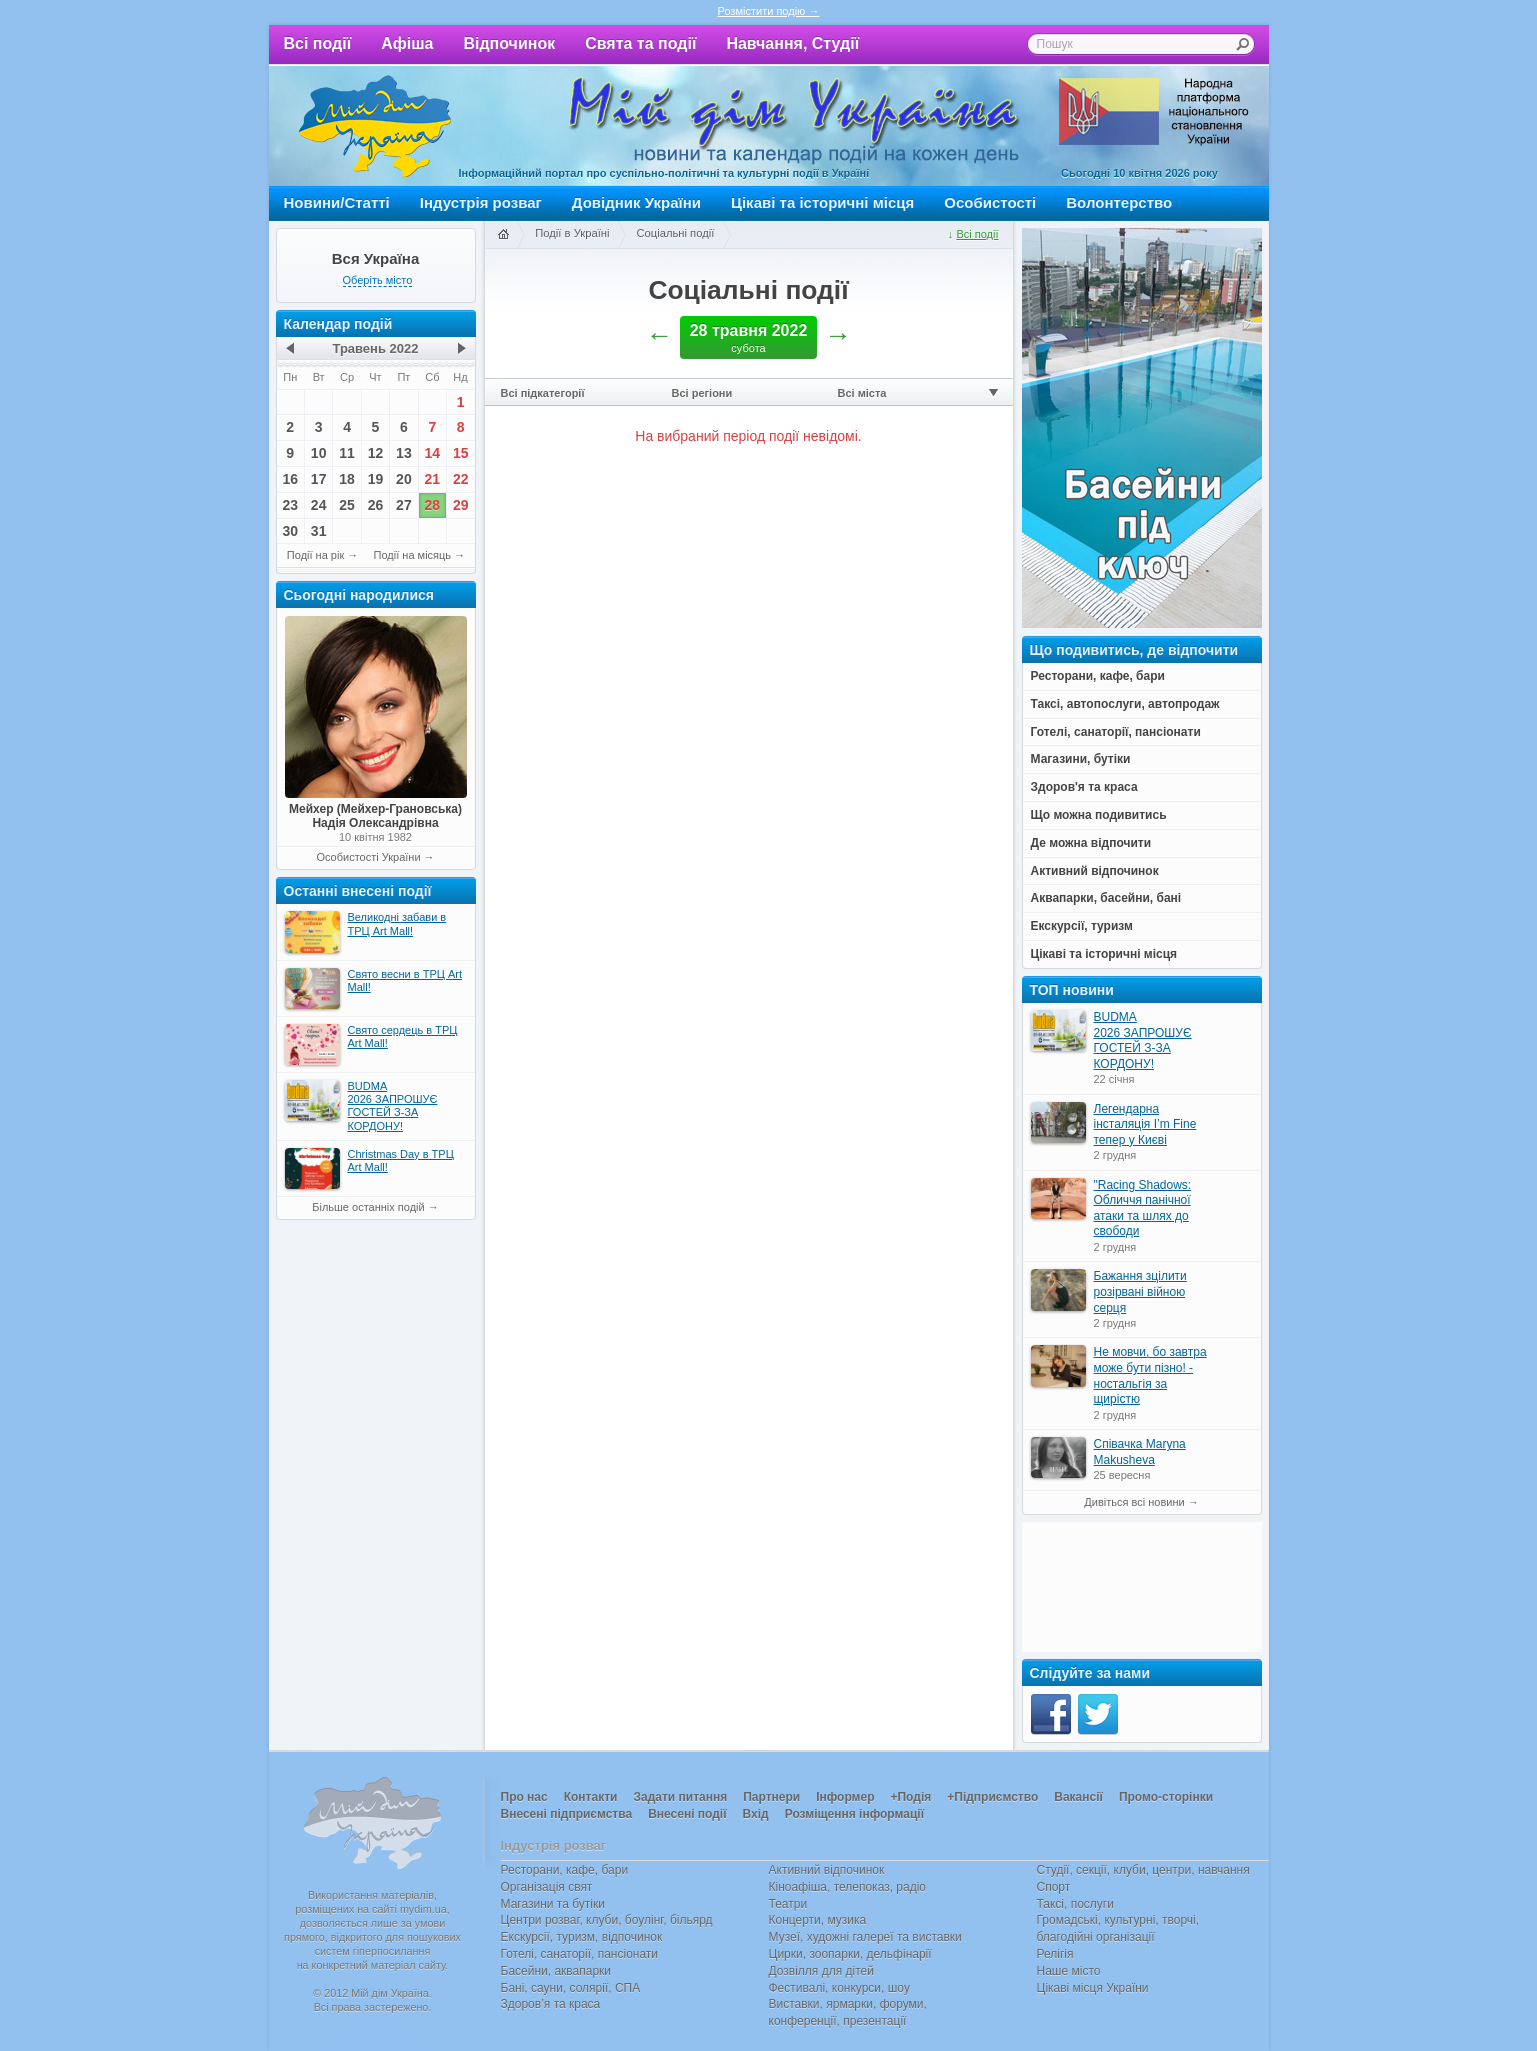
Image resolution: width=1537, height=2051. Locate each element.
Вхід (756, 1814)
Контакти (591, 1797)
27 (404, 505)
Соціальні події (675, 233)
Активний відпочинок (827, 1870)
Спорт (1054, 1887)
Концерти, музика (818, 1920)
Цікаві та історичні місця (822, 202)
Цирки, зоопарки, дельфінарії (850, 1954)
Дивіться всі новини (1134, 1502)
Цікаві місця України (1093, 1988)
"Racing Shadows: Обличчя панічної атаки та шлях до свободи (1143, 1208)
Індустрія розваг (481, 202)
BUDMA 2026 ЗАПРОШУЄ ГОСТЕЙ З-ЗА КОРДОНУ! (1143, 1040)
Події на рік (315, 555)
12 (376, 453)
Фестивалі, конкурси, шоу (839, 1988)
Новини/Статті (337, 202)
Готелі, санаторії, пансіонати (580, 1954)
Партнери (771, 1797)
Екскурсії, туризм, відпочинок (582, 1937)
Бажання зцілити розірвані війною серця (1140, 1291)
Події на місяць (413, 555)
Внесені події (687, 1814)
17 (319, 479)
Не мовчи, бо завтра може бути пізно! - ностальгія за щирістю (1150, 1375)
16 (290, 479)
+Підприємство (992, 1797)
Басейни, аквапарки (556, 1971)
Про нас (524, 1797)
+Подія (910, 1797)
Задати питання (680, 1797)
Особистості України (368, 857)
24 (319, 505)
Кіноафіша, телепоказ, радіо (848, 1887)
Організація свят (547, 1887)
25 (347, 505)
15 (461, 453)
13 (404, 453)
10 (319, 453)
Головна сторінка (503, 235)
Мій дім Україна (375, 126)
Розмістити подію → (769, 11)
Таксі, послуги (1075, 1904)
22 (461, 479)
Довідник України (636, 202)
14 (433, 453)
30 (290, 531)
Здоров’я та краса (551, 2004)
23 (290, 505)
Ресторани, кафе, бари (565, 1870)
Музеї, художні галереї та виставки (865, 1937)
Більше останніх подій (368, 1207)
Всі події (318, 43)
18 (347, 479)
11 (347, 453)
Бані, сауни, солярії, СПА (571, 1988)
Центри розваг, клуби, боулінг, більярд (607, 1920)
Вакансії (1078, 1797)
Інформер (845, 1797)
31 (319, 531)
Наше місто (1069, 1971)
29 (461, 505)
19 (376, 479)
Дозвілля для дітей (821, 1971)
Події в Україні (572, 233)
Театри (788, 1904)
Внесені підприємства (567, 1814)
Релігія (1055, 1954)
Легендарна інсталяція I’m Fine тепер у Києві (1145, 1124)
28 (433, 505)
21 (433, 479)
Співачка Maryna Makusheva (1140, 1452)
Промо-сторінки (1166, 1797)
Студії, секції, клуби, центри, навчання (1143, 1870)
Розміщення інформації (854, 1814)
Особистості (990, 202)
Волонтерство (1119, 202)
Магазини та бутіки (553, 1904)
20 (404, 479)
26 (376, 505)
